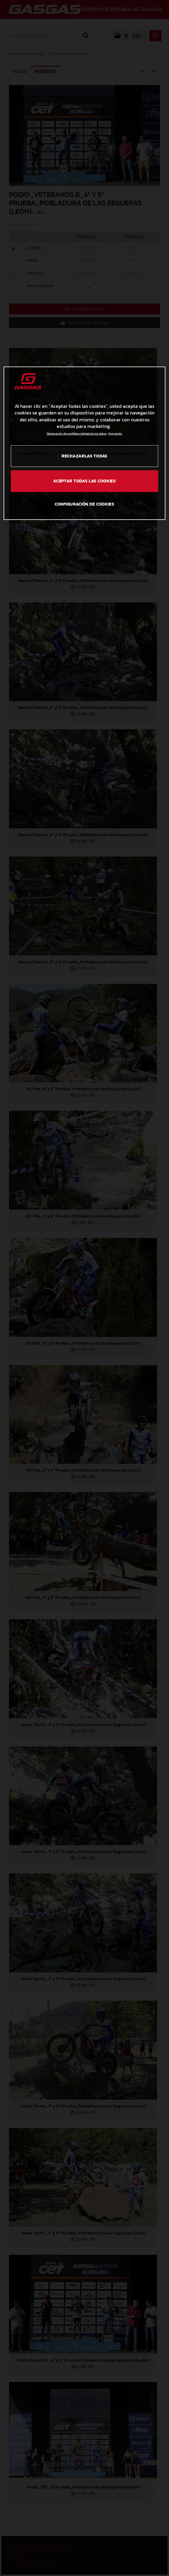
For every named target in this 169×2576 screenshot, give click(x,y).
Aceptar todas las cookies (84, 481)
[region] (84, 443)
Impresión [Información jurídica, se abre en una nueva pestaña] (115, 433)
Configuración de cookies (84, 504)
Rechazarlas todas (84, 456)
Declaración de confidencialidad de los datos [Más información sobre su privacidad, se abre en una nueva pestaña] (77, 433)
